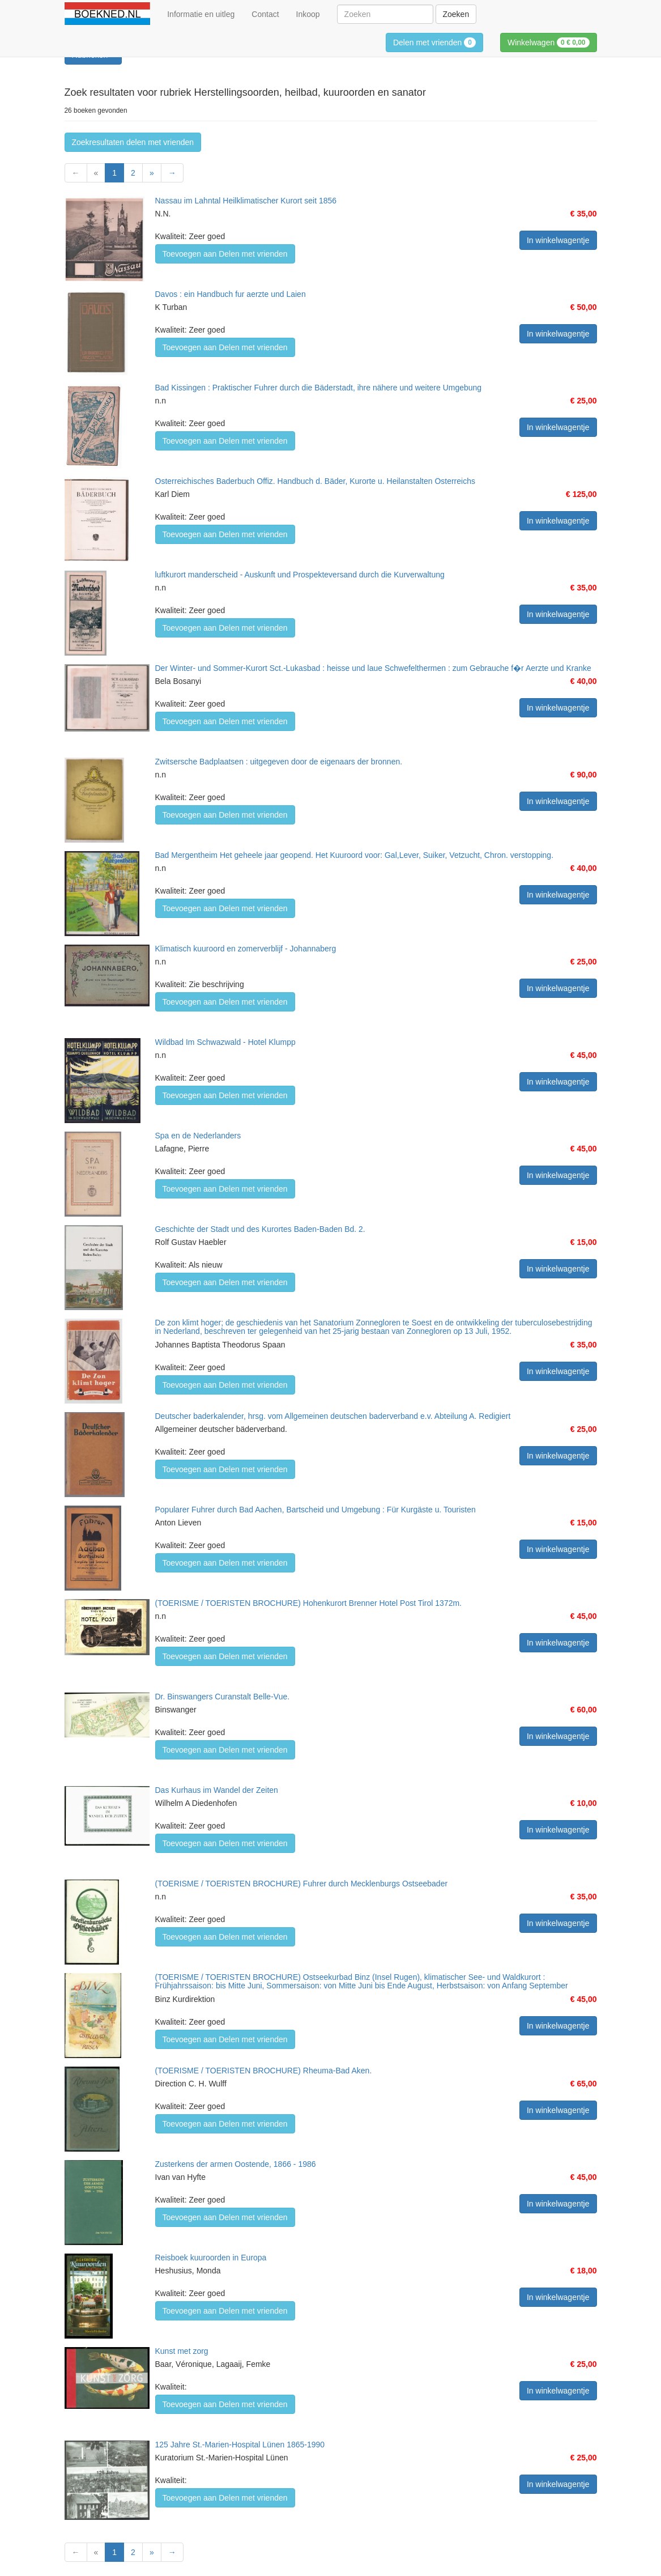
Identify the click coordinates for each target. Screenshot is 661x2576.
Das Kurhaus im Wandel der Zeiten (216, 1790)
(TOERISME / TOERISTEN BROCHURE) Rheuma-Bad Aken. (263, 2070)
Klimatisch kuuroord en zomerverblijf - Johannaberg (245, 948)
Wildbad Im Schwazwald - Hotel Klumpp (225, 1042)
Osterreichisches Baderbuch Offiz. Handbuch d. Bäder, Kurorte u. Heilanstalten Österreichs (315, 481)
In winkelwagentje (558, 240)
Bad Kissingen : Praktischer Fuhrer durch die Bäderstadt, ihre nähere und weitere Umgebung (318, 387)
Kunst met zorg (181, 2351)
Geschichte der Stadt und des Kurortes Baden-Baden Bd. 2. (260, 1229)
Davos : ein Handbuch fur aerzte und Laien (230, 294)
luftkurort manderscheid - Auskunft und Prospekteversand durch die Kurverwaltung (300, 574)
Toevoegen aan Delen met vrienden (225, 253)
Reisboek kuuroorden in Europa (211, 2257)
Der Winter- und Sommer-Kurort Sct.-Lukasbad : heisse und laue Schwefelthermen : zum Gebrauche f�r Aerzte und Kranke (373, 668)
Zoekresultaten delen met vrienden (133, 142)
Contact (265, 14)
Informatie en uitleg (200, 14)
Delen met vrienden (434, 42)
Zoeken (456, 14)
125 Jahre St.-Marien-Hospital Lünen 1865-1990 (240, 2444)
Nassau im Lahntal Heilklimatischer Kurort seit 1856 (246, 200)
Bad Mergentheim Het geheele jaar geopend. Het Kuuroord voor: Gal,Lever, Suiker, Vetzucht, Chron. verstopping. (354, 855)
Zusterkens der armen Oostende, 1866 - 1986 (235, 2164)
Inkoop (308, 14)
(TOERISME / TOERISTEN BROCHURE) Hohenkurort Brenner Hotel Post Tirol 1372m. (308, 1603)
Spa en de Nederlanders (198, 1135)
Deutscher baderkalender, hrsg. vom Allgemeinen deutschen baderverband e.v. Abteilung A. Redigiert (333, 1416)
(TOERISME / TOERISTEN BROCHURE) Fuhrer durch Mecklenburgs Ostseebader (301, 1883)
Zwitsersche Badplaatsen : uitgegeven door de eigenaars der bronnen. (279, 761)
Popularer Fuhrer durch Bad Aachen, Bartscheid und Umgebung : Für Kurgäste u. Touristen (315, 1509)
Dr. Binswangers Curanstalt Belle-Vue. (222, 1696)
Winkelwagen (549, 42)
